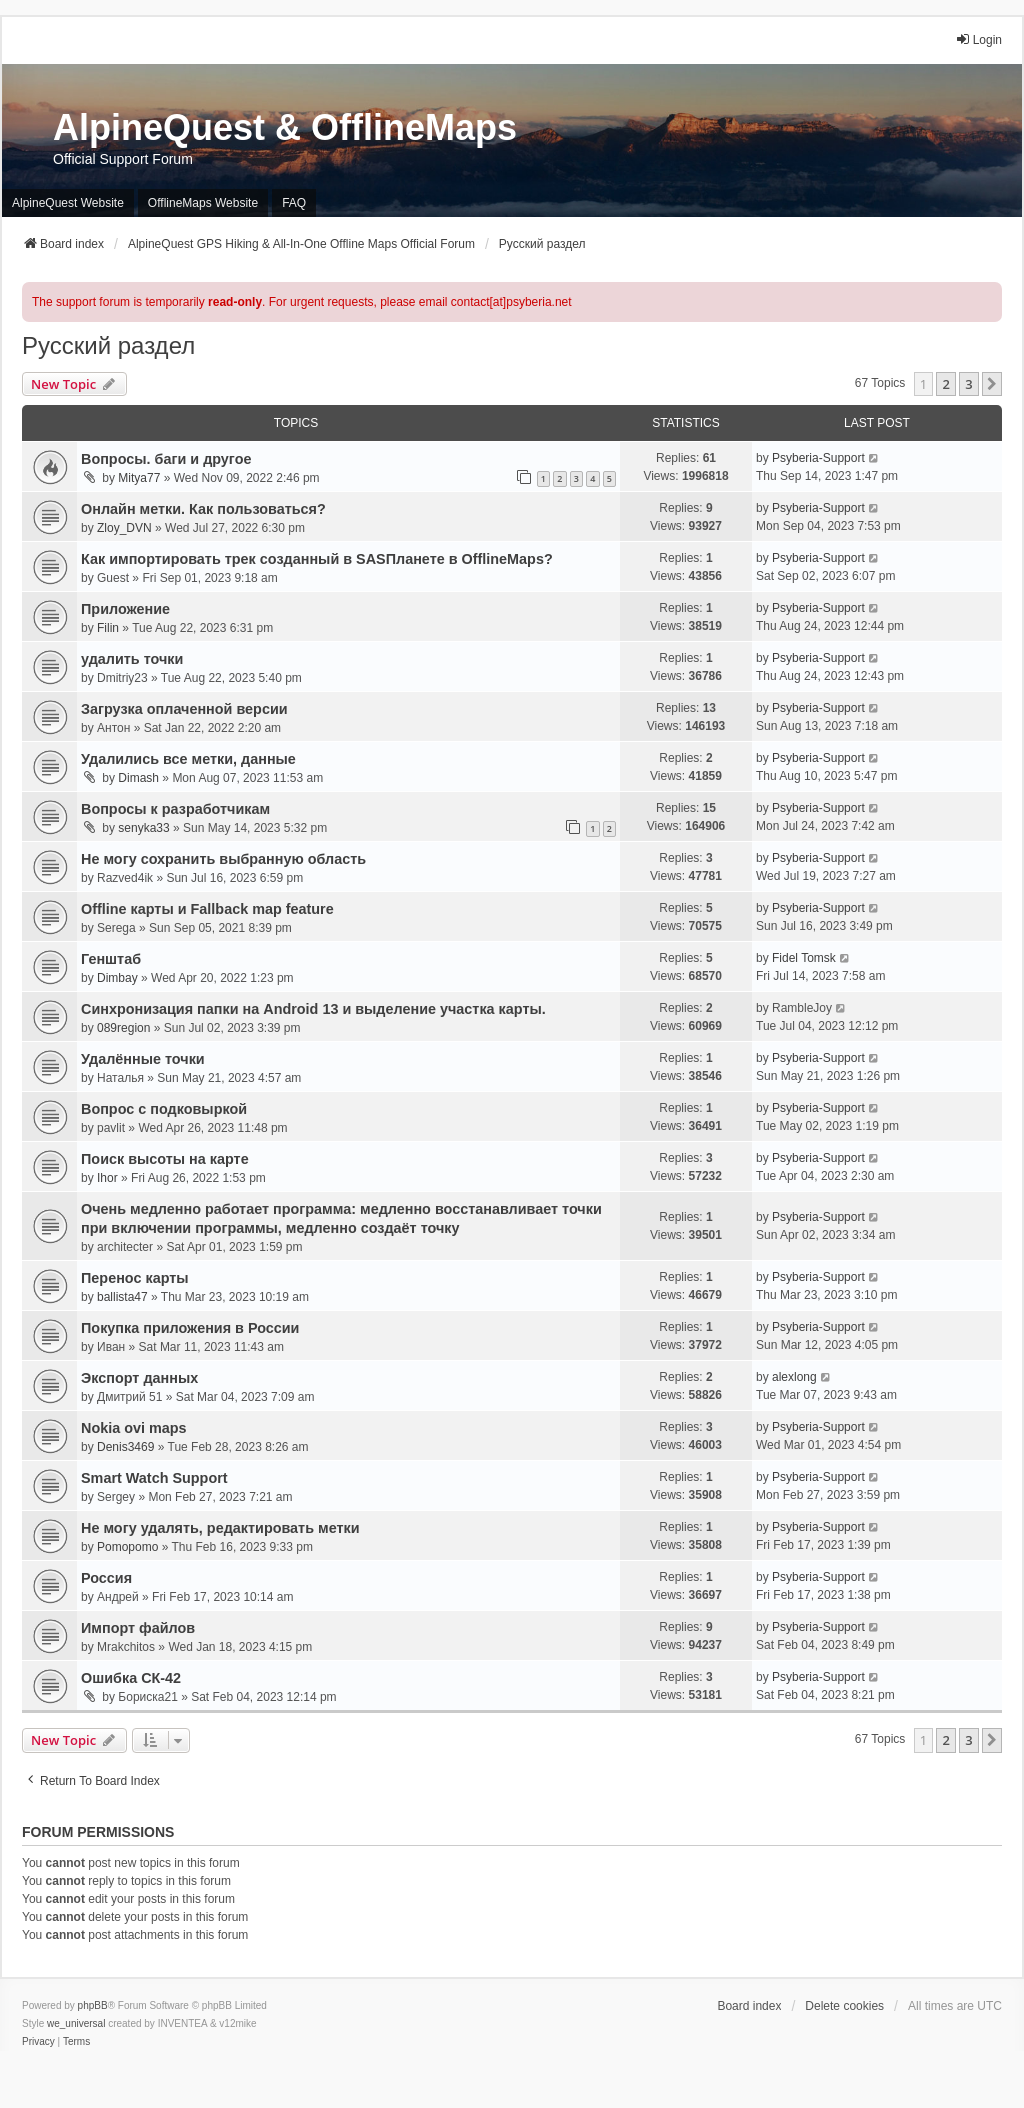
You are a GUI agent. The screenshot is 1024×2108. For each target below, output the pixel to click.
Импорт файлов (138, 1628)
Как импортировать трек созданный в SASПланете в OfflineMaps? (317, 559)
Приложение (125, 609)
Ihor (107, 1178)
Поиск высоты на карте (165, 1159)
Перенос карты (135, 1278)
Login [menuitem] (978, 39)
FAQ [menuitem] (294, 203)
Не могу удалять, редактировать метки (220, 1528)
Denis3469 (125, 1447)
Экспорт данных (139, 1378)
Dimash (138, 778)
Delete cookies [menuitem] (844, 2006)
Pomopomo (127, 1547)
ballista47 (122, 1297)
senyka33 (143, 828)
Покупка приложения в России (190, 1328)
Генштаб (111, 959)
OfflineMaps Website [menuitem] (203, 203)
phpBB (93, 2005)
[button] (992, 384)
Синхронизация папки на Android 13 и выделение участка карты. (313, 1009)
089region (123, 1028)
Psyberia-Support (818, 458)
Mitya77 (139, 478)
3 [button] (968, 384)
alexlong (794, 1377)
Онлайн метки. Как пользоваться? (203, 509)
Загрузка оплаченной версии (184, 709)
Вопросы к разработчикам (175, 809)
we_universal (76, 2023)
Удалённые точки (143, 1059)
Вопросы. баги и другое (166, 459)
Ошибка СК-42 (131, 1678)
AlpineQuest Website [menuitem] (68, 203)
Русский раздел (108, 345)
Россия (106, 1578)
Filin (108, 628)
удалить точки (132, 659)
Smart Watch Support (154, 1478)
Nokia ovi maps (134, 1428)
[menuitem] (38, 2042)
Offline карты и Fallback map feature (207, 909)
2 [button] (945, 384)
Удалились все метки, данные (188, 759)
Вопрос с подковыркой (164, 1109)
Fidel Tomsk (804, 958)
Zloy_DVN (124, 528)
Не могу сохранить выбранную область (223, 859)
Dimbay (117, 978)
